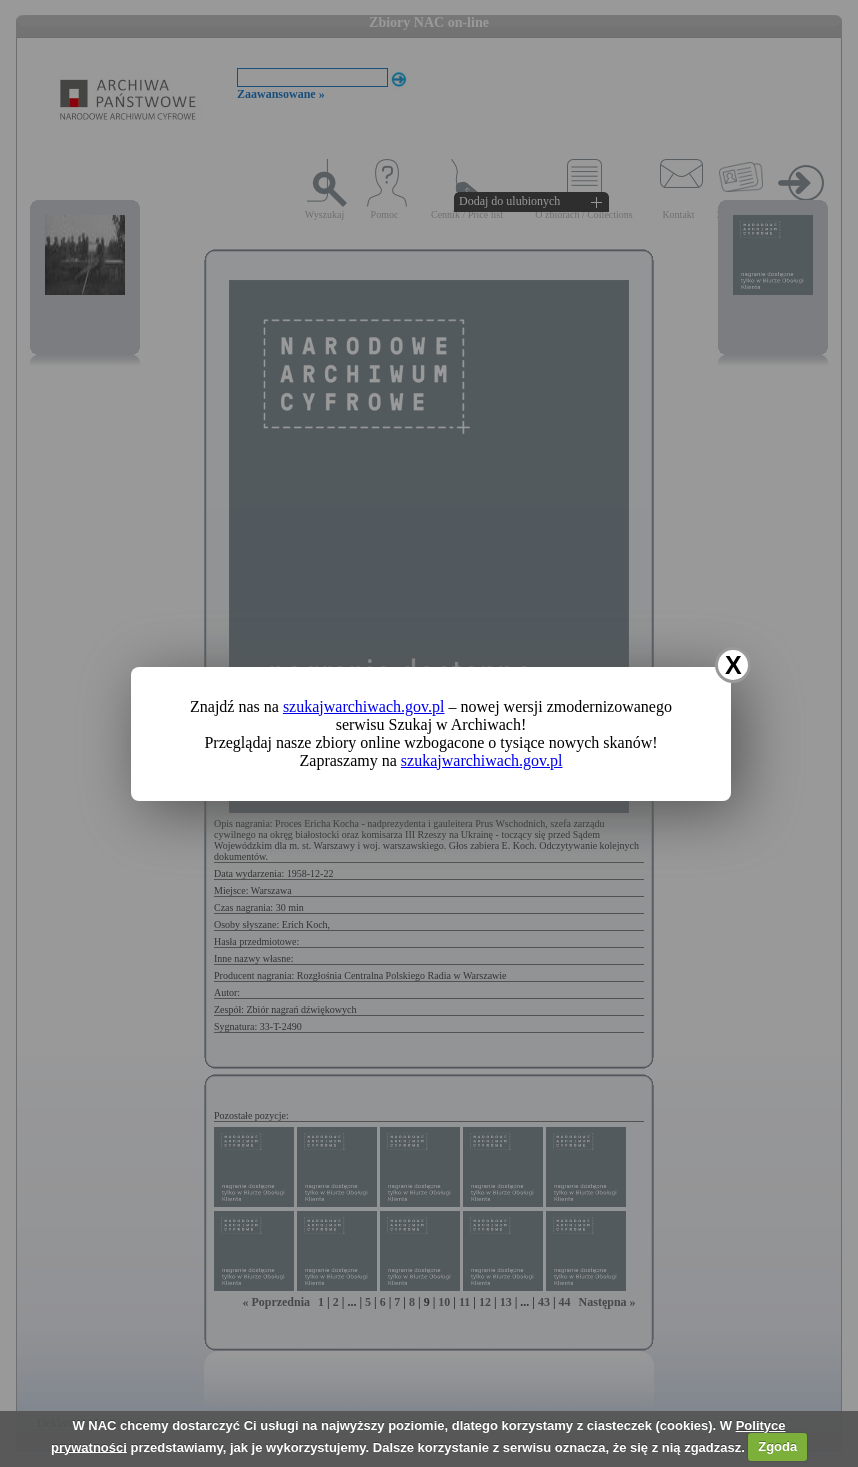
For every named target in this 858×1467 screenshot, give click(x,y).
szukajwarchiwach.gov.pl (364, 706)
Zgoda (777, 1446)
